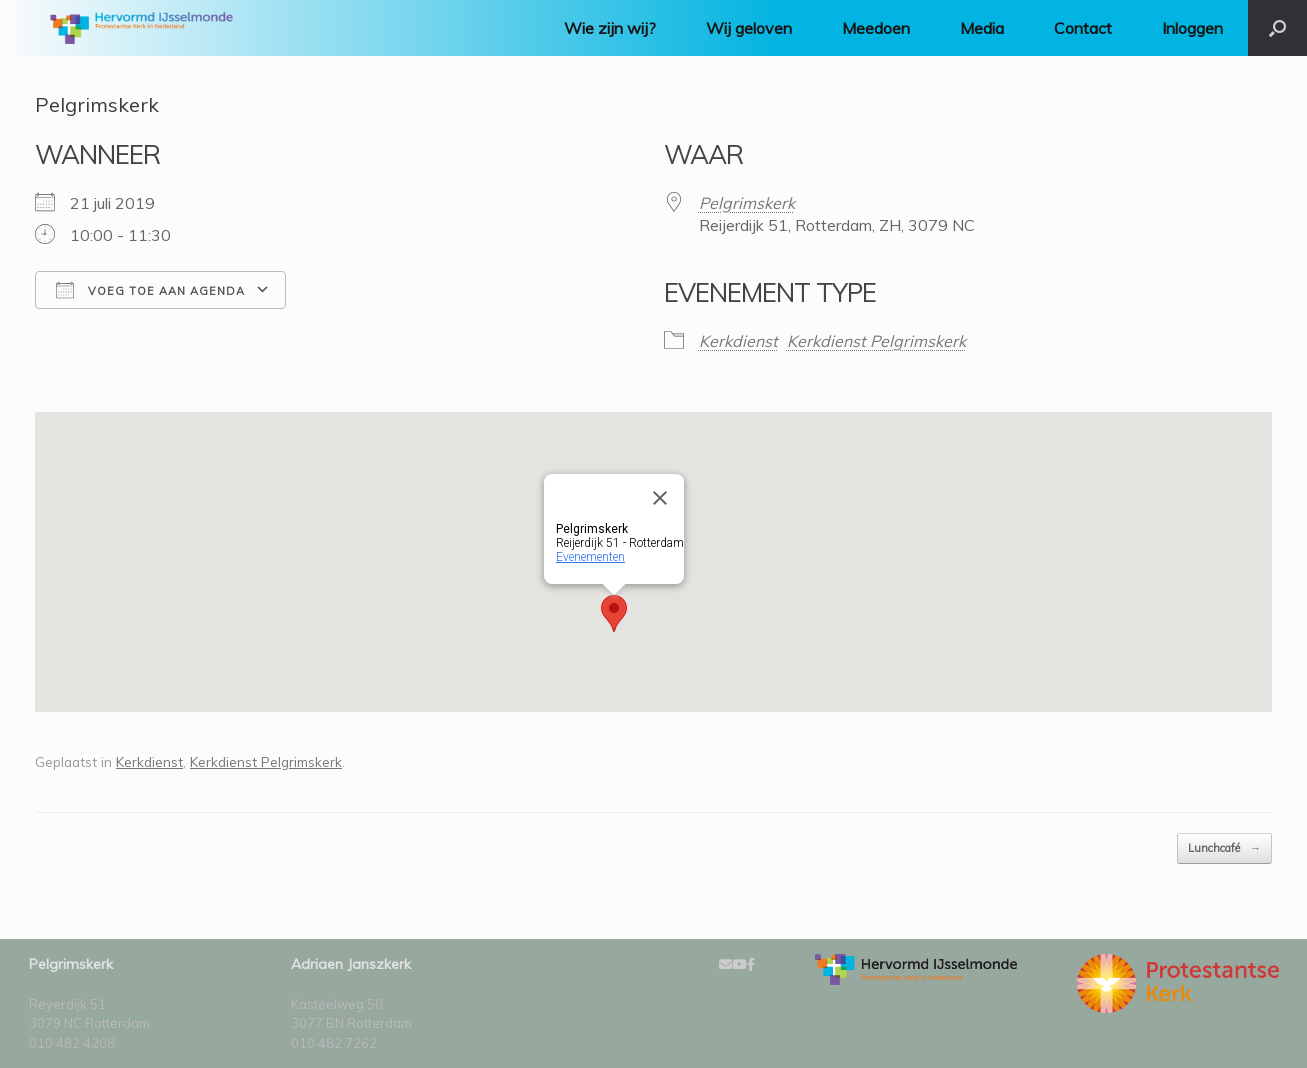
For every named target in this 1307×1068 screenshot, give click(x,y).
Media (982, 28)
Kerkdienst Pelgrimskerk (876, 341)
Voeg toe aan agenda (150, 290)
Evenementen (590, 557)
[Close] (660, 498)
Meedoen (876, 28)
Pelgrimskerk (747, 203)
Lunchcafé (1224, 848)
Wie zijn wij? (610, 28)
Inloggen (1192, 28)
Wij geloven (749, 28)
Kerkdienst (738, 341)
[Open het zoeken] (1277, 28)
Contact (1083, 28)
